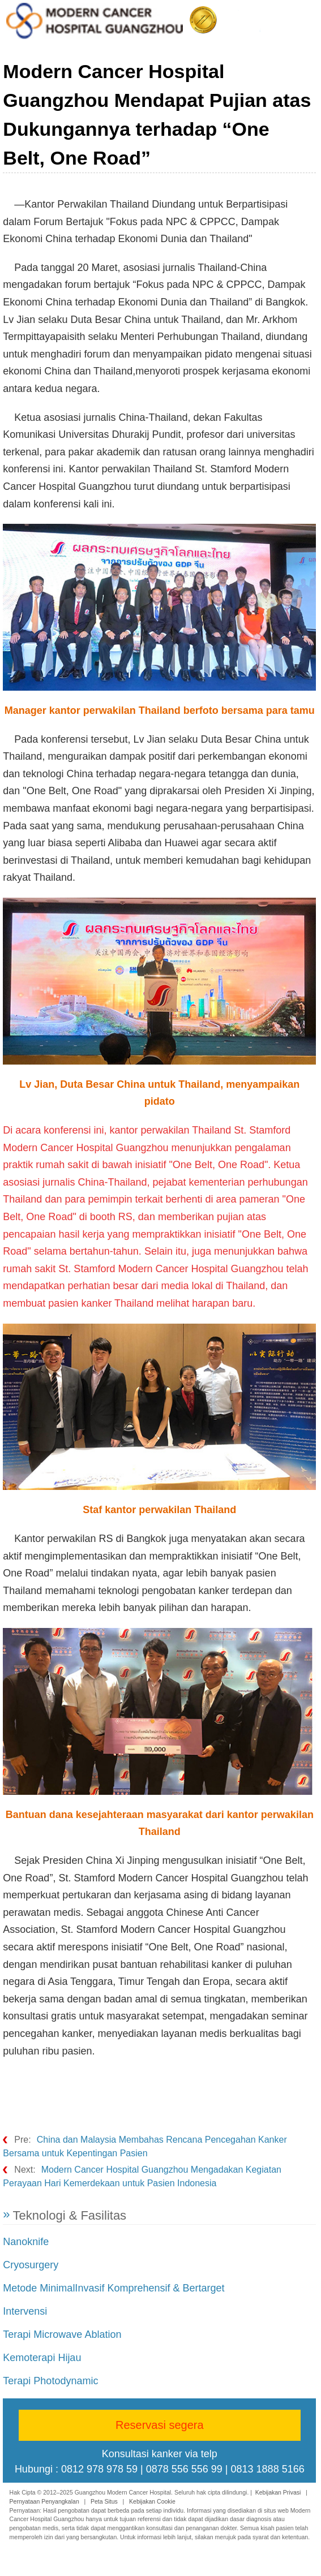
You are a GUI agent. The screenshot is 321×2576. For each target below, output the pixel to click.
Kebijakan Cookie (152, 2501)
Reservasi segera (159, 2425)
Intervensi (25, 2311)
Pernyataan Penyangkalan (44, 2501)
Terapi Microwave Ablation (62, 2334)
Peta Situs (104, 2501)
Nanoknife (26, 2241)
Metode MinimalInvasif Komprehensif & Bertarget (113, 2288)
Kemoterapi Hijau (42, 2357)
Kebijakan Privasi (278, 2492)
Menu (305, 18)
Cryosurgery (30, 2265)
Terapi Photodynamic (50, 2381)
